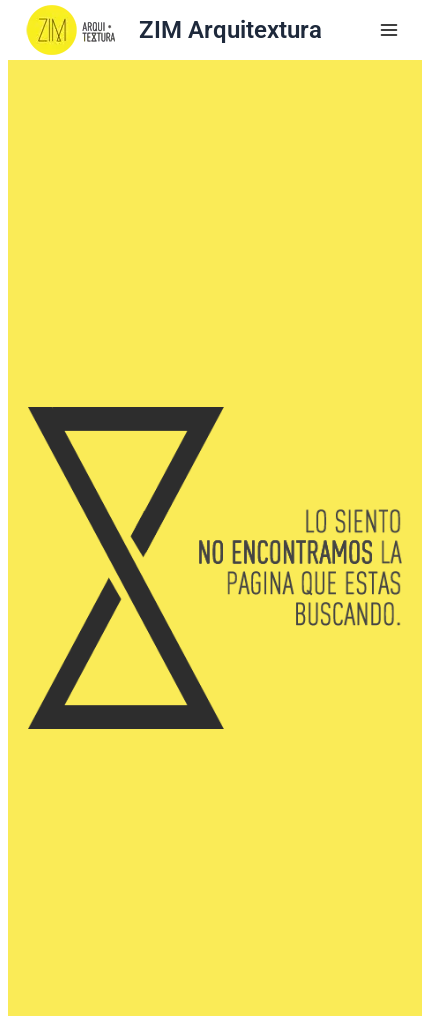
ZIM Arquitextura (230, 30)
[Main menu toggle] (389, 30)
